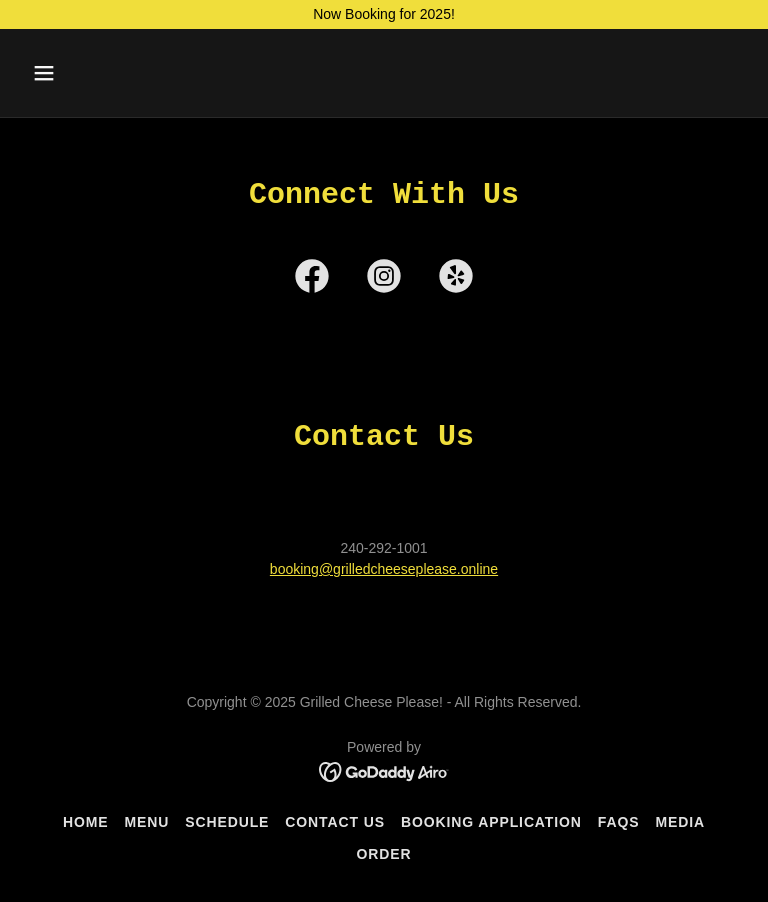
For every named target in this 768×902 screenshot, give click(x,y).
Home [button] (86, 822)
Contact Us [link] (335, 822)
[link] (312, 280)
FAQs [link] (619, 822)
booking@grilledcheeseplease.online (384, 569)
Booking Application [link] (491, 822)
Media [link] (680, 822)
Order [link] (384, 854)
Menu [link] (147, 822)
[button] (106, 73)
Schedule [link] (227, 822)
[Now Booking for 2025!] (384, 14)
